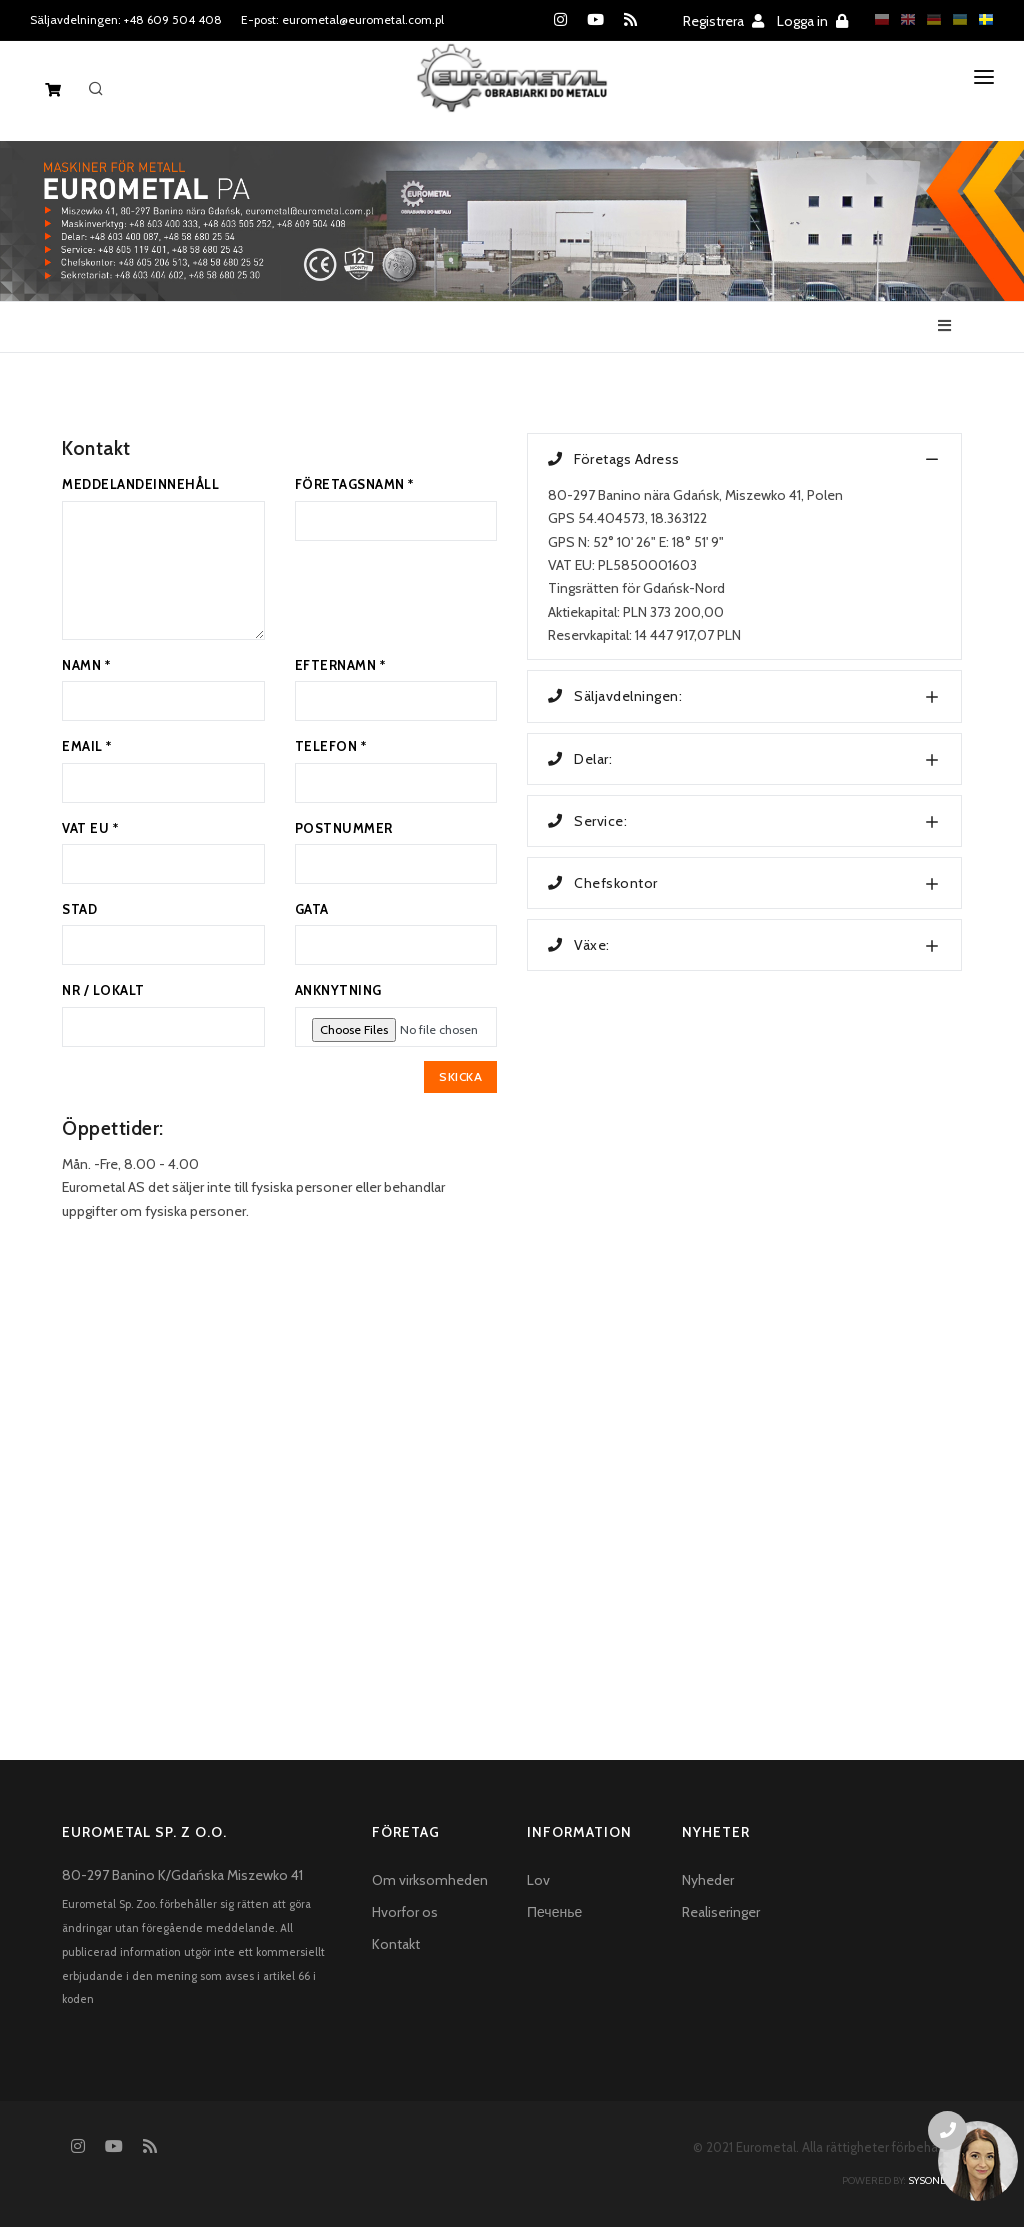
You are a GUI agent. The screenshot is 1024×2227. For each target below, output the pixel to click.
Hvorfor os (405, 1912)
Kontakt (396, 1944)
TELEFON (331, 746)
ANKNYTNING (338, 990)
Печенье (554, 1912)
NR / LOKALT (103, 990)
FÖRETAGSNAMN (354, 484)
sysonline (935, 2180)
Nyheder (708, 1880)
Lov (538, 1880)
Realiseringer (721, 1912)
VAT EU (90, 828)
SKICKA (460, 1076)
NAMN (86, 665)
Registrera (723, 21)
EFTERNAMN (340, 665)
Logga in (812, 21)
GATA (312, 909)
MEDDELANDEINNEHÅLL (140, 484)
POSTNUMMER (344, 828)
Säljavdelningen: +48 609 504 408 (126, 19)
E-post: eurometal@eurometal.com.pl (342, 19)
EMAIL (87, 746)
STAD (79, 909)
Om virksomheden (430, 1880)
